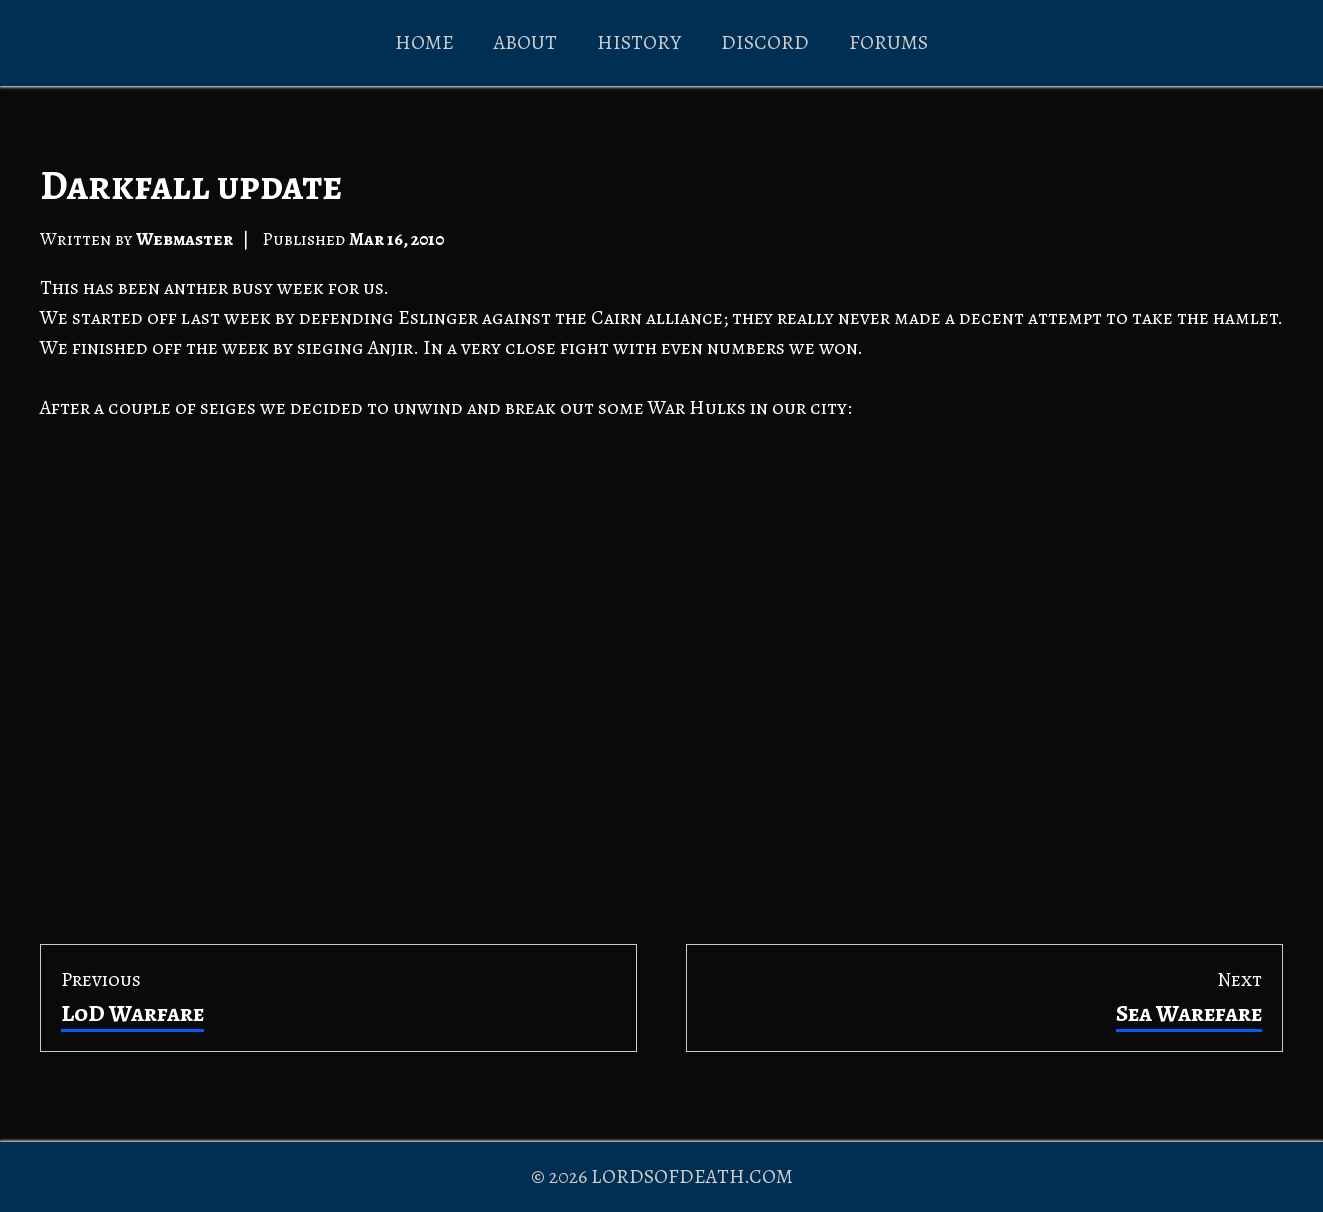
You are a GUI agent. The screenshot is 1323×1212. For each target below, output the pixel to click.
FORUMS (888, 42)
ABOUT (525, 42)
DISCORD (765, 42)
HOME (424, 42)
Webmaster (184, 239)
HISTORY (639, 42)
